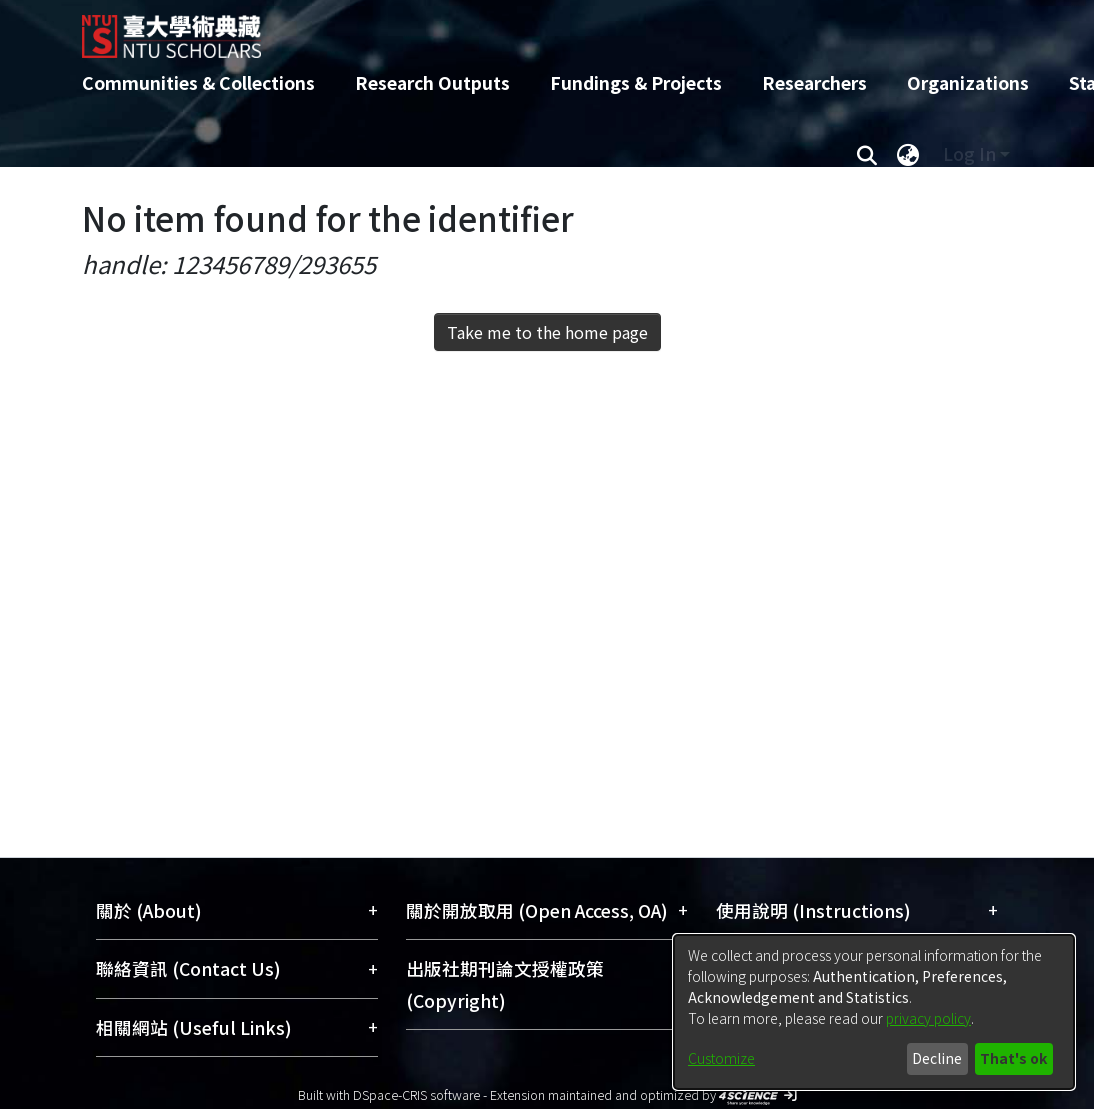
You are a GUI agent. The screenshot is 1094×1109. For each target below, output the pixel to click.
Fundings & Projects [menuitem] (636, 82)
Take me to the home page (547, 332)
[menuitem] (908, 154)
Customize (721, 1058)
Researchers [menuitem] (814, 82)
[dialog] (874, 1012)
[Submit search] (866, 154)
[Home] (529, 29)
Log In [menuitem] (969, 153)
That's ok (1013, 1058)
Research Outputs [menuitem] (432, 82)
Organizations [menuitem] (968, 82)
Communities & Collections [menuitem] (198, 82)
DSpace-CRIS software (416, 1094)
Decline (937, 1058)
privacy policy (928, 1018)
